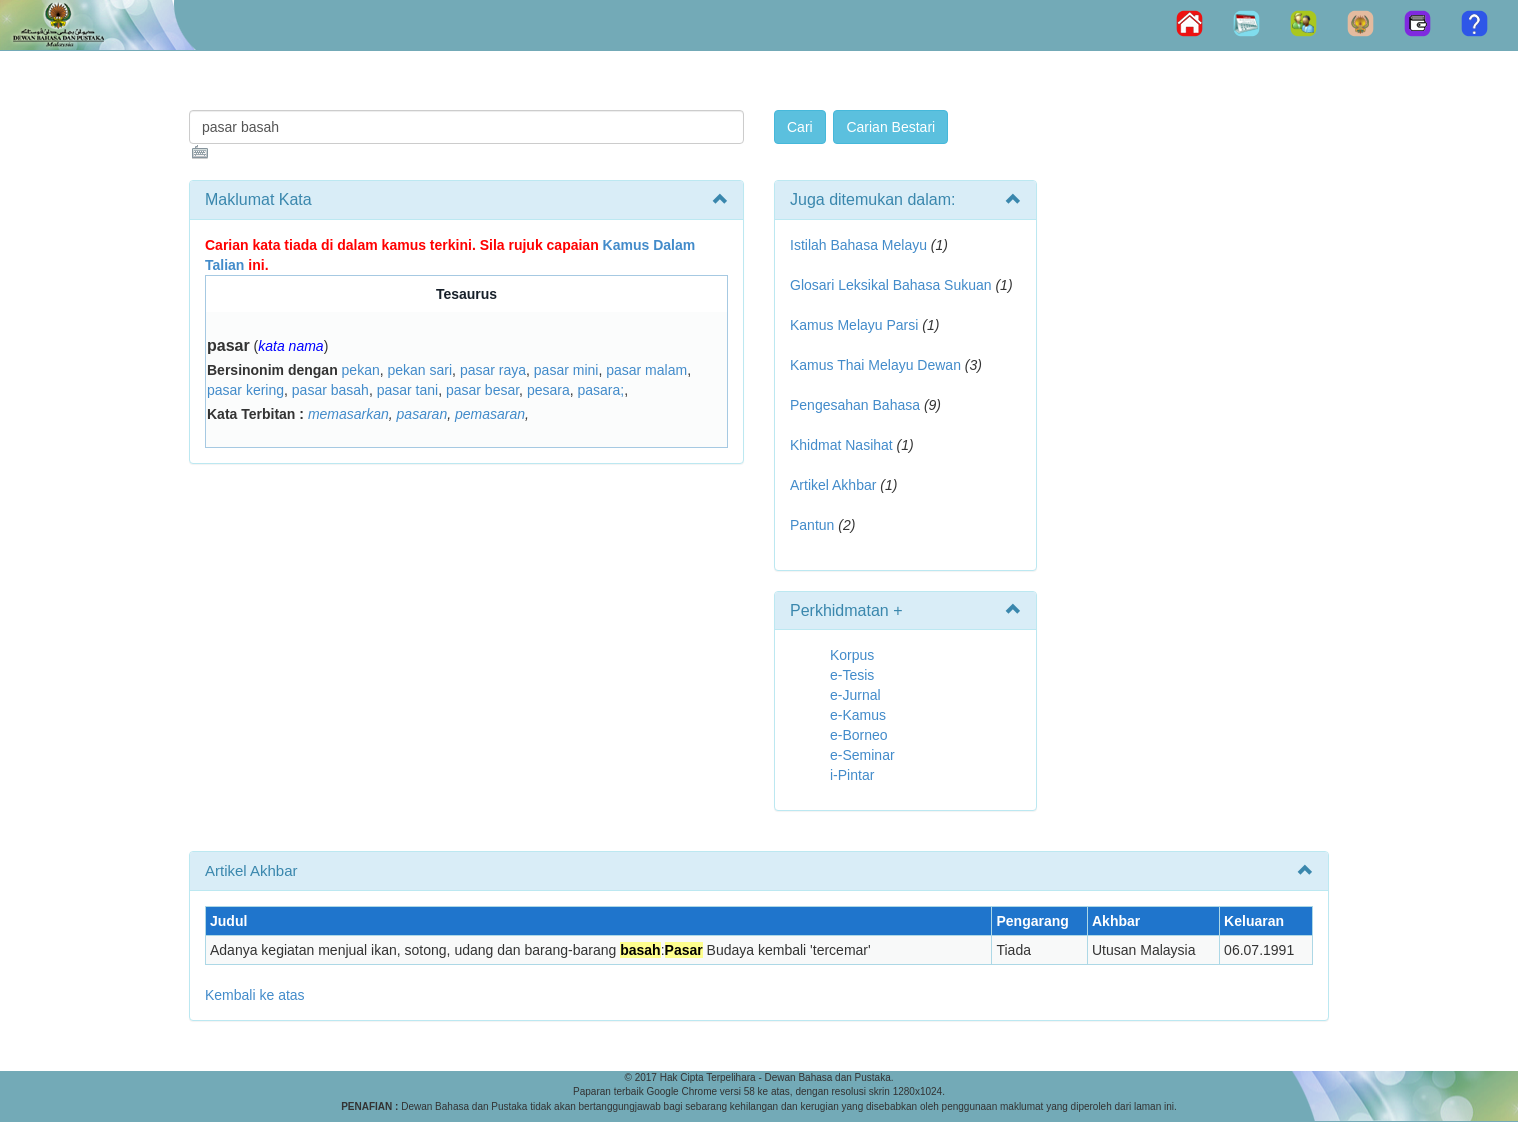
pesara (548, 390)
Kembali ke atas (255, 995)
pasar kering (245, 390)
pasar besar (482, 390)
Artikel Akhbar (833, 485)
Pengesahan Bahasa (855, 405)
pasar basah (330, 390)
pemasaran (490, 414)
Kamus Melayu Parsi (854, 325)
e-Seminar (862, 755)
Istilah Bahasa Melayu (858, 245)
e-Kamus (858, 715)
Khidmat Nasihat (841, 445)
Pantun (812, 525)
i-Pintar (852, 775)
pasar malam (646, 370)
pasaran (422, 414)
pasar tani (407, 390)
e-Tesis (852, 675)
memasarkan (348, 414)
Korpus (852, 655)
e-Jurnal (855, 695)
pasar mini (566, 370)
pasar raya (493, 370)
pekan (361, 370)
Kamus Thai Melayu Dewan (875, 365)
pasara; (600, 390)
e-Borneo (859, 735)
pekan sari (420, 370)
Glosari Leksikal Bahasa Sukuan (891, 285)
